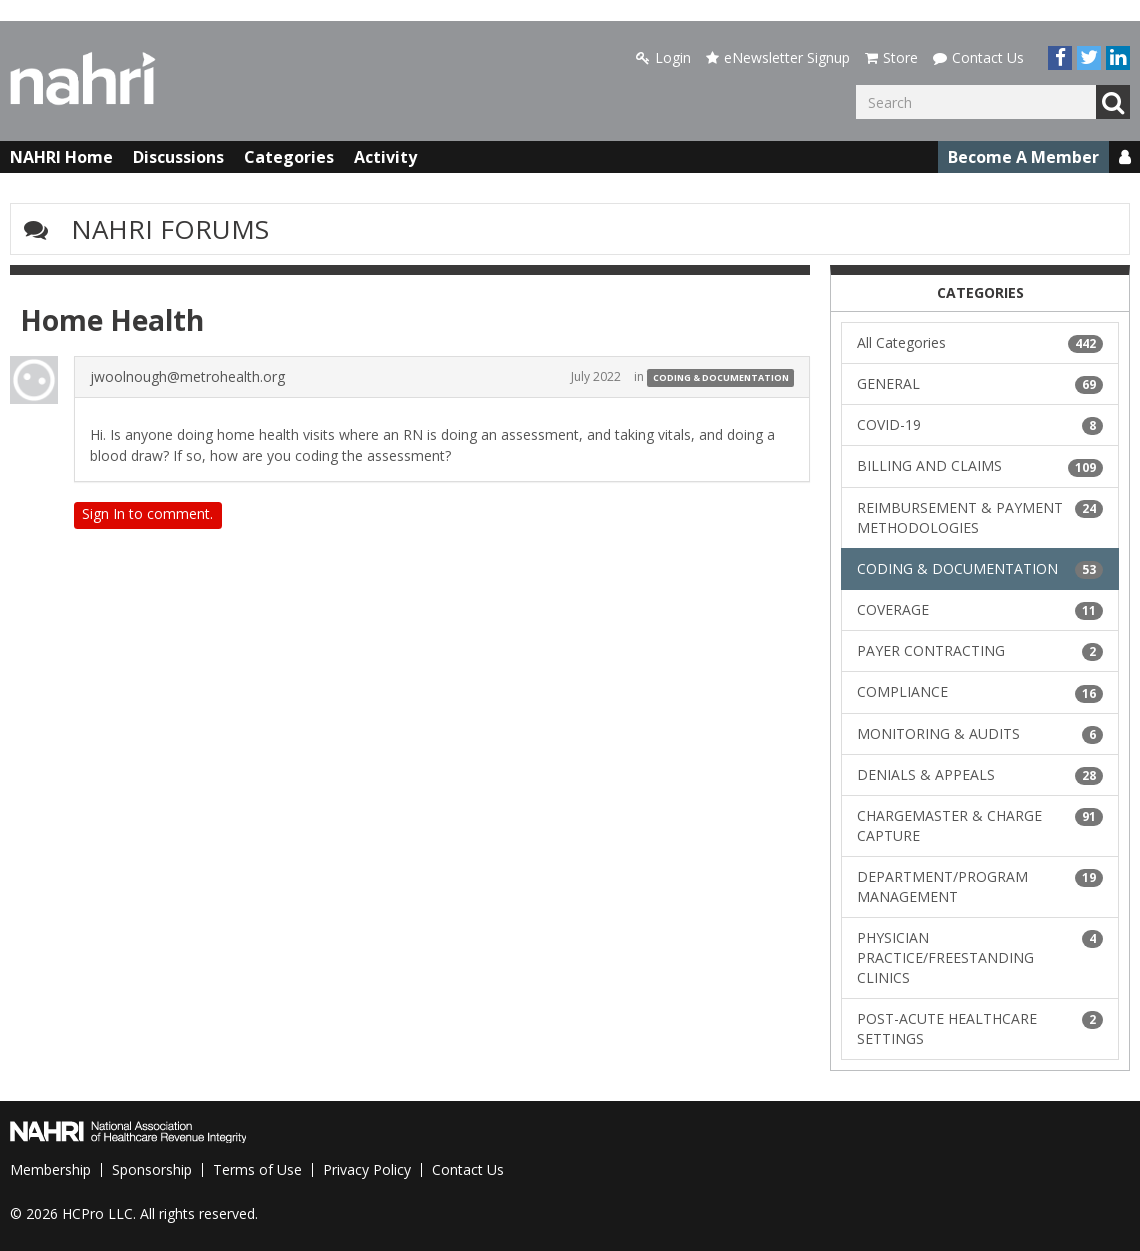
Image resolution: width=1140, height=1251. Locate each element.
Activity (385, 157)
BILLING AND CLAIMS (980, 466)
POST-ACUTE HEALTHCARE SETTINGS (980, 1028)
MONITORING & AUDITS (980, 734)
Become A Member (1023, 157)
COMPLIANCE (980, 692)
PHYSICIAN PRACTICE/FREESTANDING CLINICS (980, 957)
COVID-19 (980, 425)
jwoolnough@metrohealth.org (187, 376)
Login (663, 57)
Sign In (103, 513)
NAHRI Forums (170, 229)
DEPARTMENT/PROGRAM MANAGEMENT (980, 886)
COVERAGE (980, 610)
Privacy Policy (367, 1169)
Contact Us (978, 57)
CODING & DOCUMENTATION (721, 377)
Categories (289, 157)
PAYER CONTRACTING (980, 651)
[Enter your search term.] (976, 102)
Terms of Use (257, 1169)
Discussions (178, 157)
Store (891, 57)
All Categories (980, 343)
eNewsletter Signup (778, 57)
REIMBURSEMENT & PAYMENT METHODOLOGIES (980, 517)
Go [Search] (1113, 102)
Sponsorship (152, 1169)
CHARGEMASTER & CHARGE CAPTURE (980, 825)
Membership (50, 1169)
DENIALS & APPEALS (980, 775)
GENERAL (980, 384)
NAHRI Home (61, 157)
